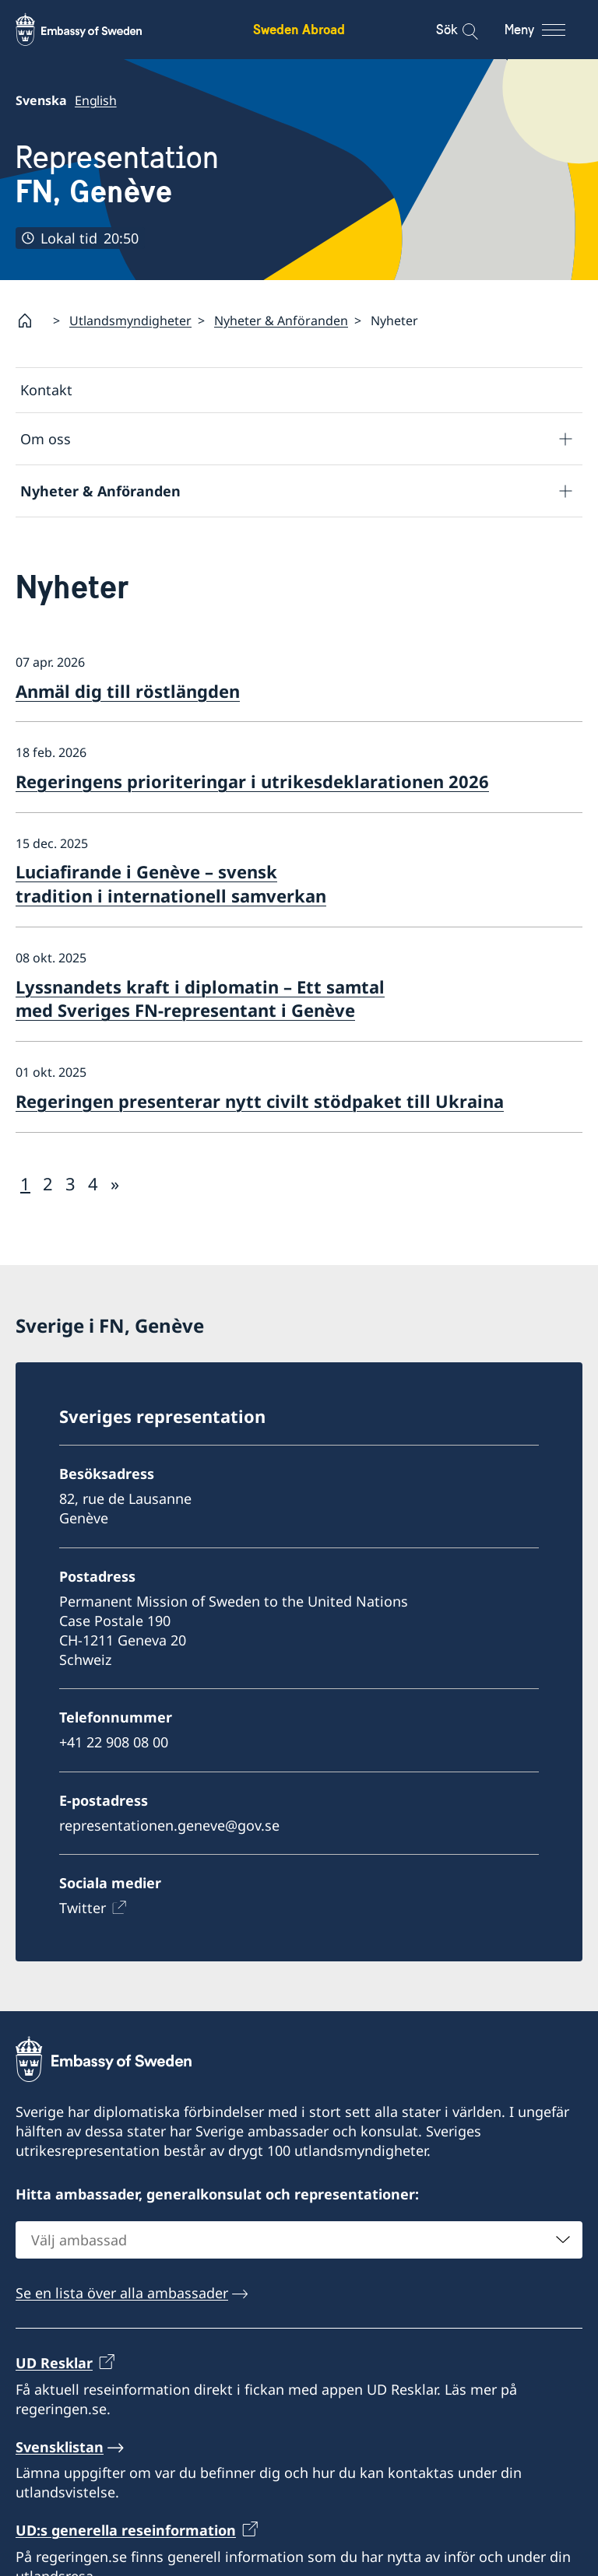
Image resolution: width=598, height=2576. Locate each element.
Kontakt (46, 389)
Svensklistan (60, 2447)
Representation (117, 175)
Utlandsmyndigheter (130, 320)
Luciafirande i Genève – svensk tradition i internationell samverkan (171, 883)
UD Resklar (54, 2362)
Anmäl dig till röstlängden (128, 691)
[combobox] (299, 2240)
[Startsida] (31, 320)
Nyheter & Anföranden (281, 320)
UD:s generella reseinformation (126, 2530)
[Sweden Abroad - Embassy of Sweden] (93, 29)
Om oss (45, 438)
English (96, 100)
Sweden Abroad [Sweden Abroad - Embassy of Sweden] (299, 29)
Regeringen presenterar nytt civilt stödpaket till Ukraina (260, 1101)
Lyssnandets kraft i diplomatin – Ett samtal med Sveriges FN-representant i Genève (200, 998)
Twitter (82, 1907)
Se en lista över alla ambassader (122, 2292)
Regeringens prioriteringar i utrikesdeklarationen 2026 (252, 781)
